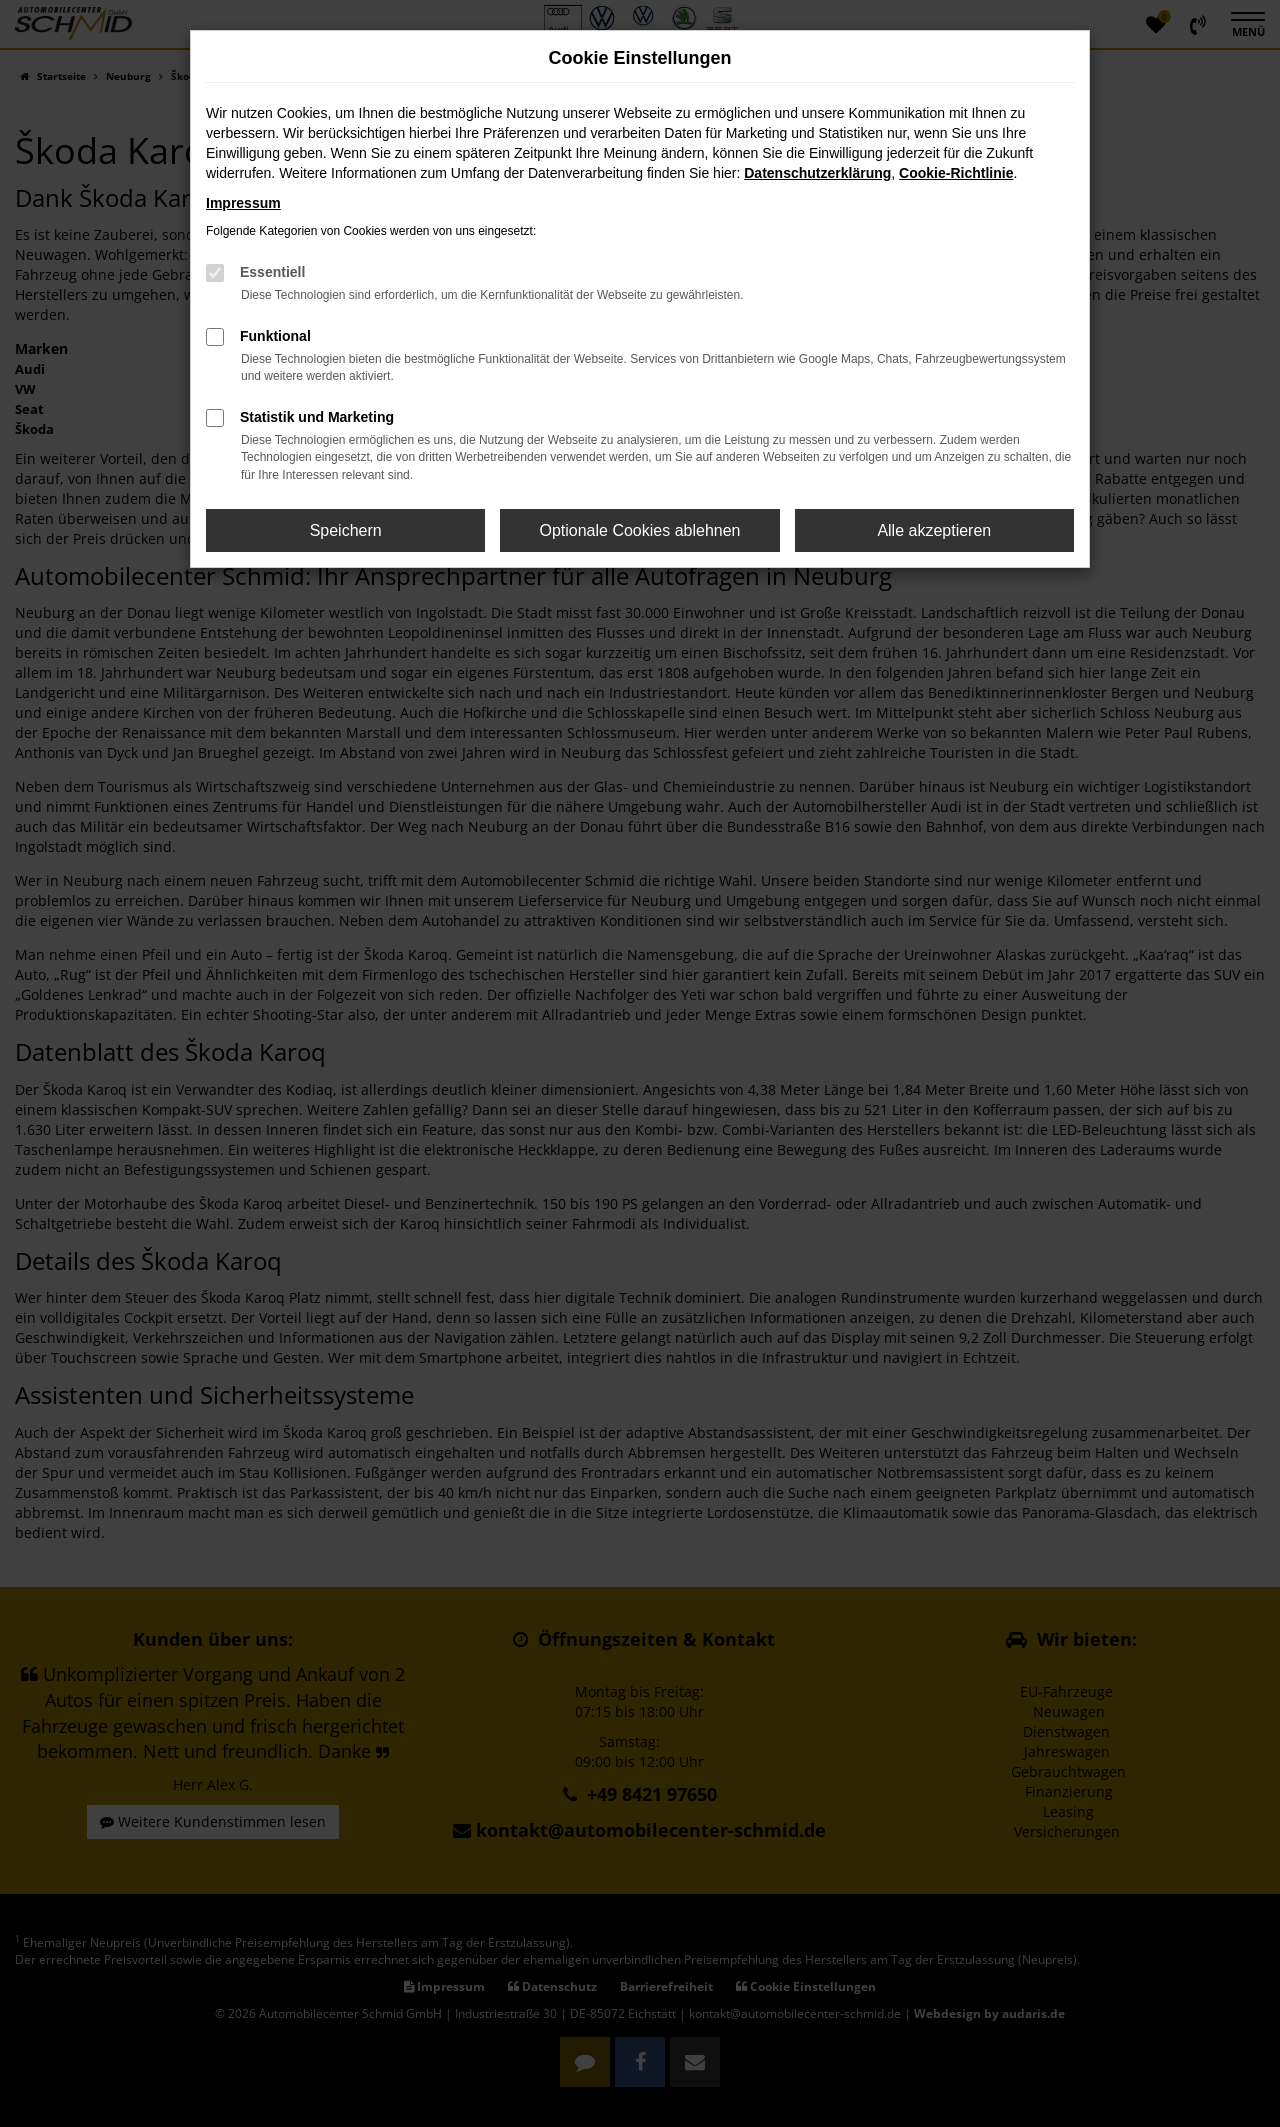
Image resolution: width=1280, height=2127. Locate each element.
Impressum (243, 203)
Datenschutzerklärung (817, 173)
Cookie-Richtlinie (956, 173)
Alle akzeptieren (934, 530)
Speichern (346, 530)
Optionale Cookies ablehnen (639, 530)
